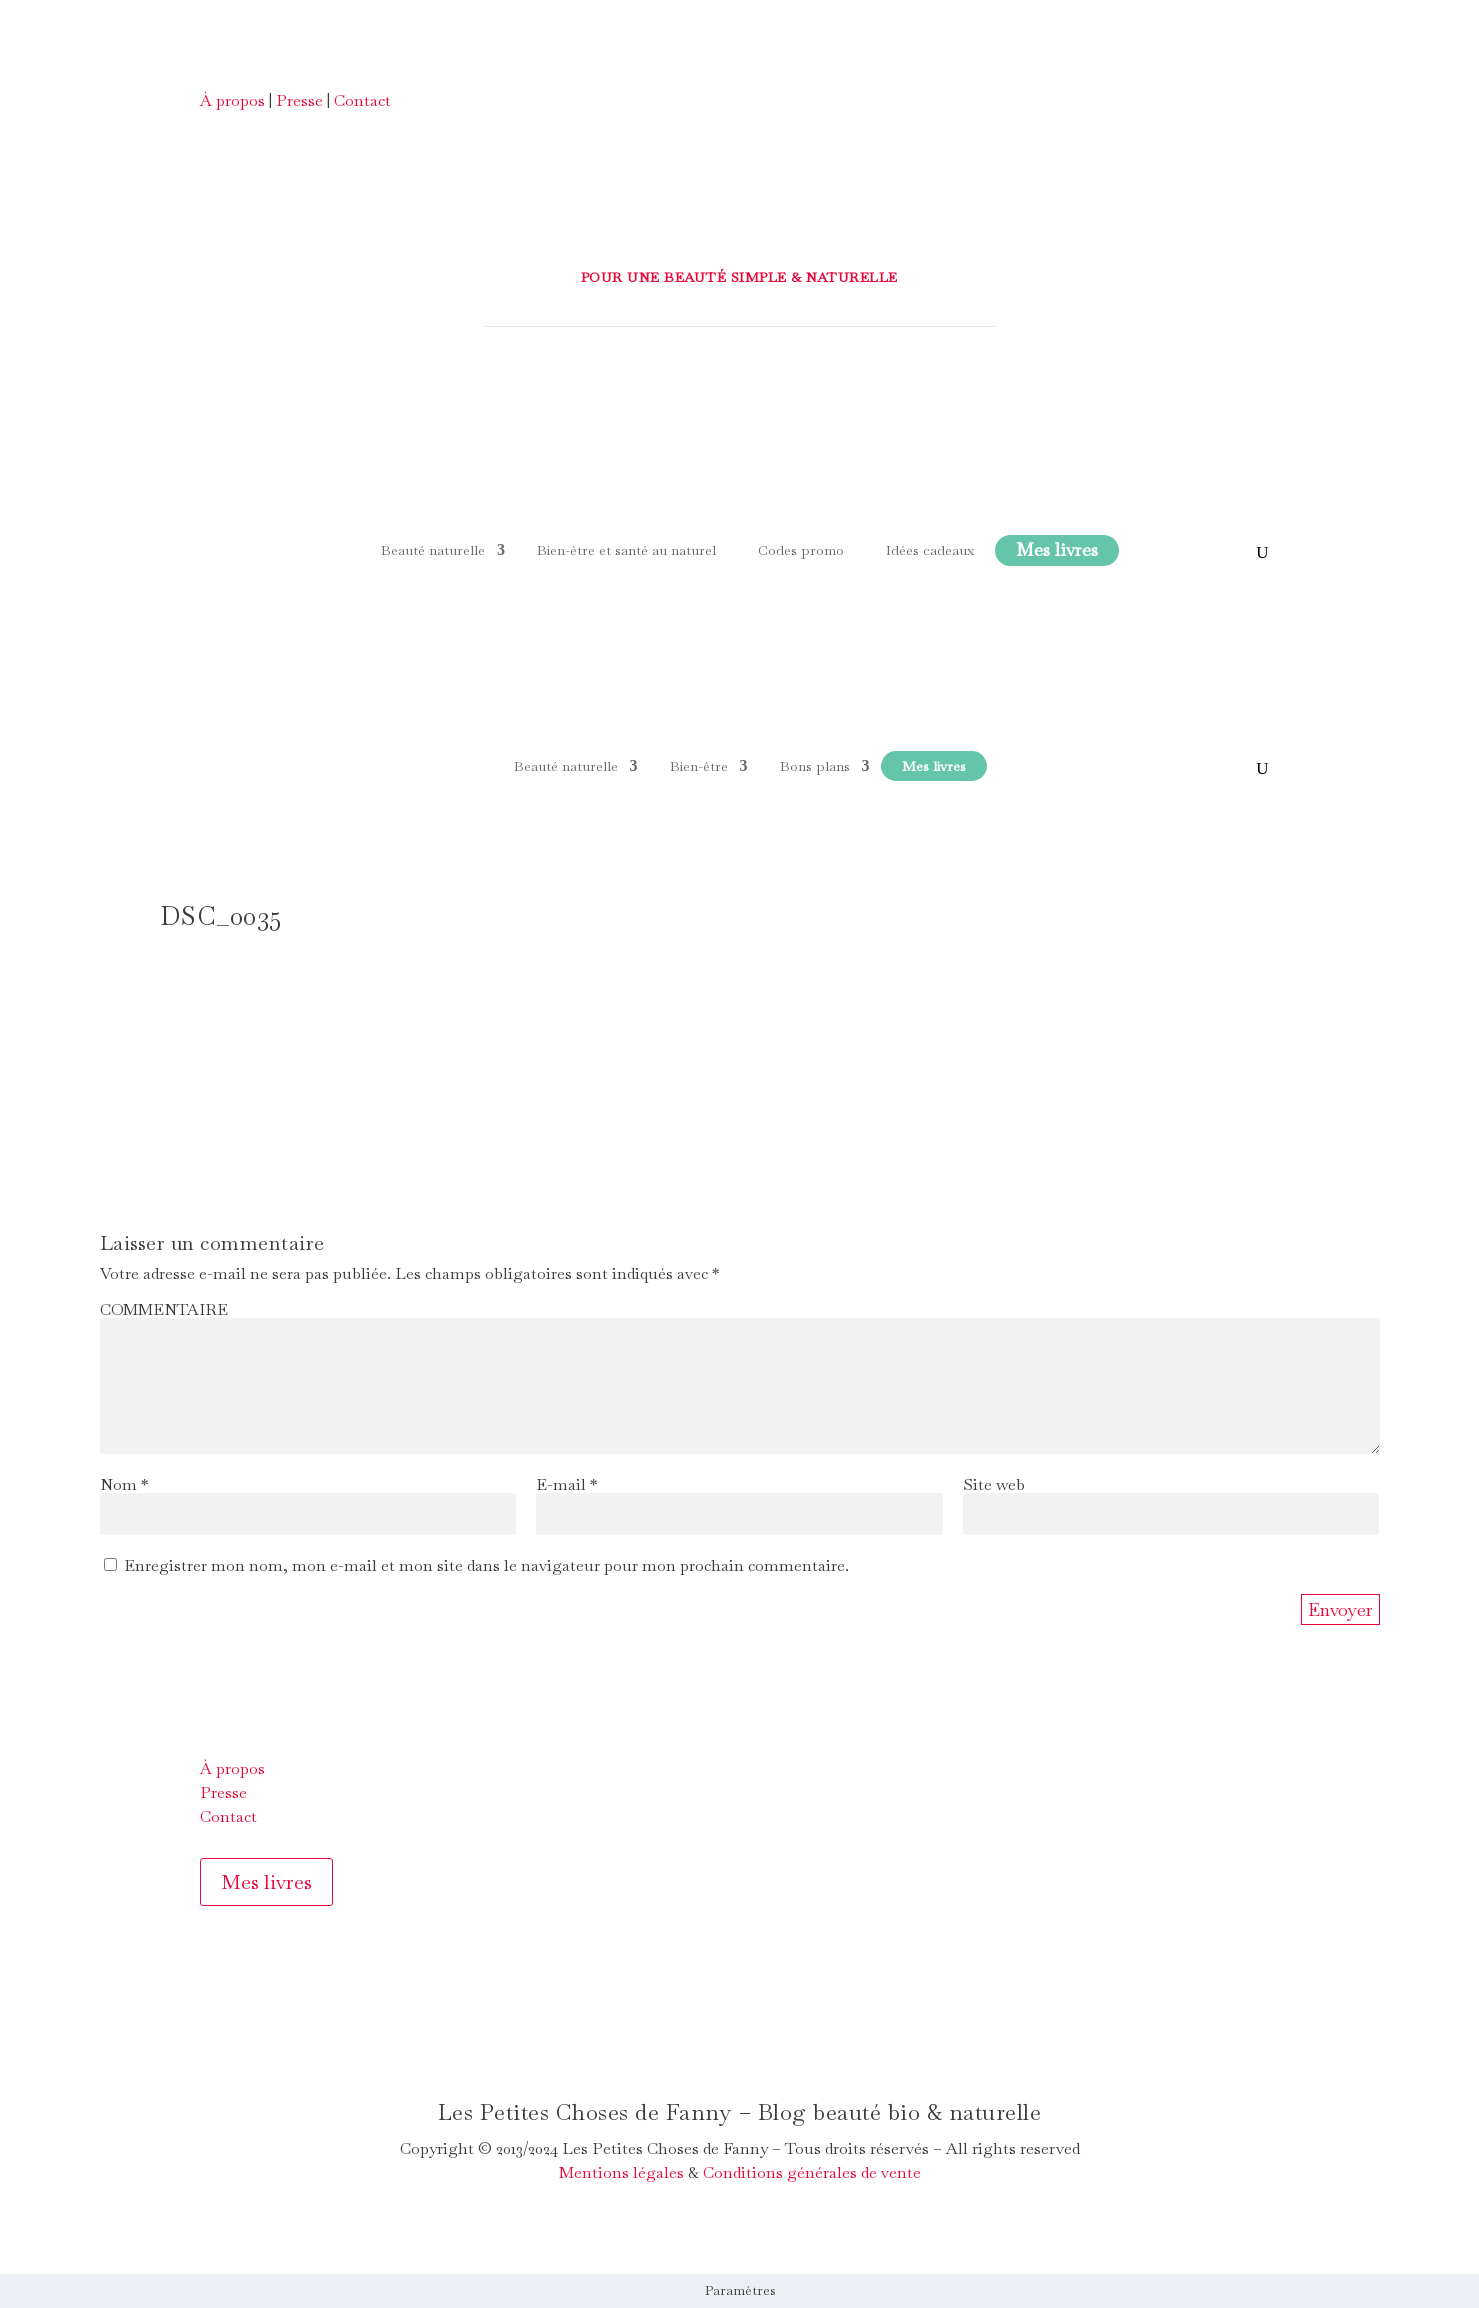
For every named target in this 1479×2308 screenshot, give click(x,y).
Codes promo (801, 550)
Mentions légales (621, 2172)
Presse (299, 100)
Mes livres (266, 1882)
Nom (124, 1484)
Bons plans (815, 766)
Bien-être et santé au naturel (626, 550)
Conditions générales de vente (812, 2172)
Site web (994, 1484)
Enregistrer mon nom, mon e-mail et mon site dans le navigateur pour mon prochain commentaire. (486, 1565)
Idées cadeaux (930, 550)
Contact (362, 100)
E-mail (566, 1484)
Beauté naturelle (433, 550)
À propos (232, 100)
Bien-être (699, 766)
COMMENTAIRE (164, 1309)
